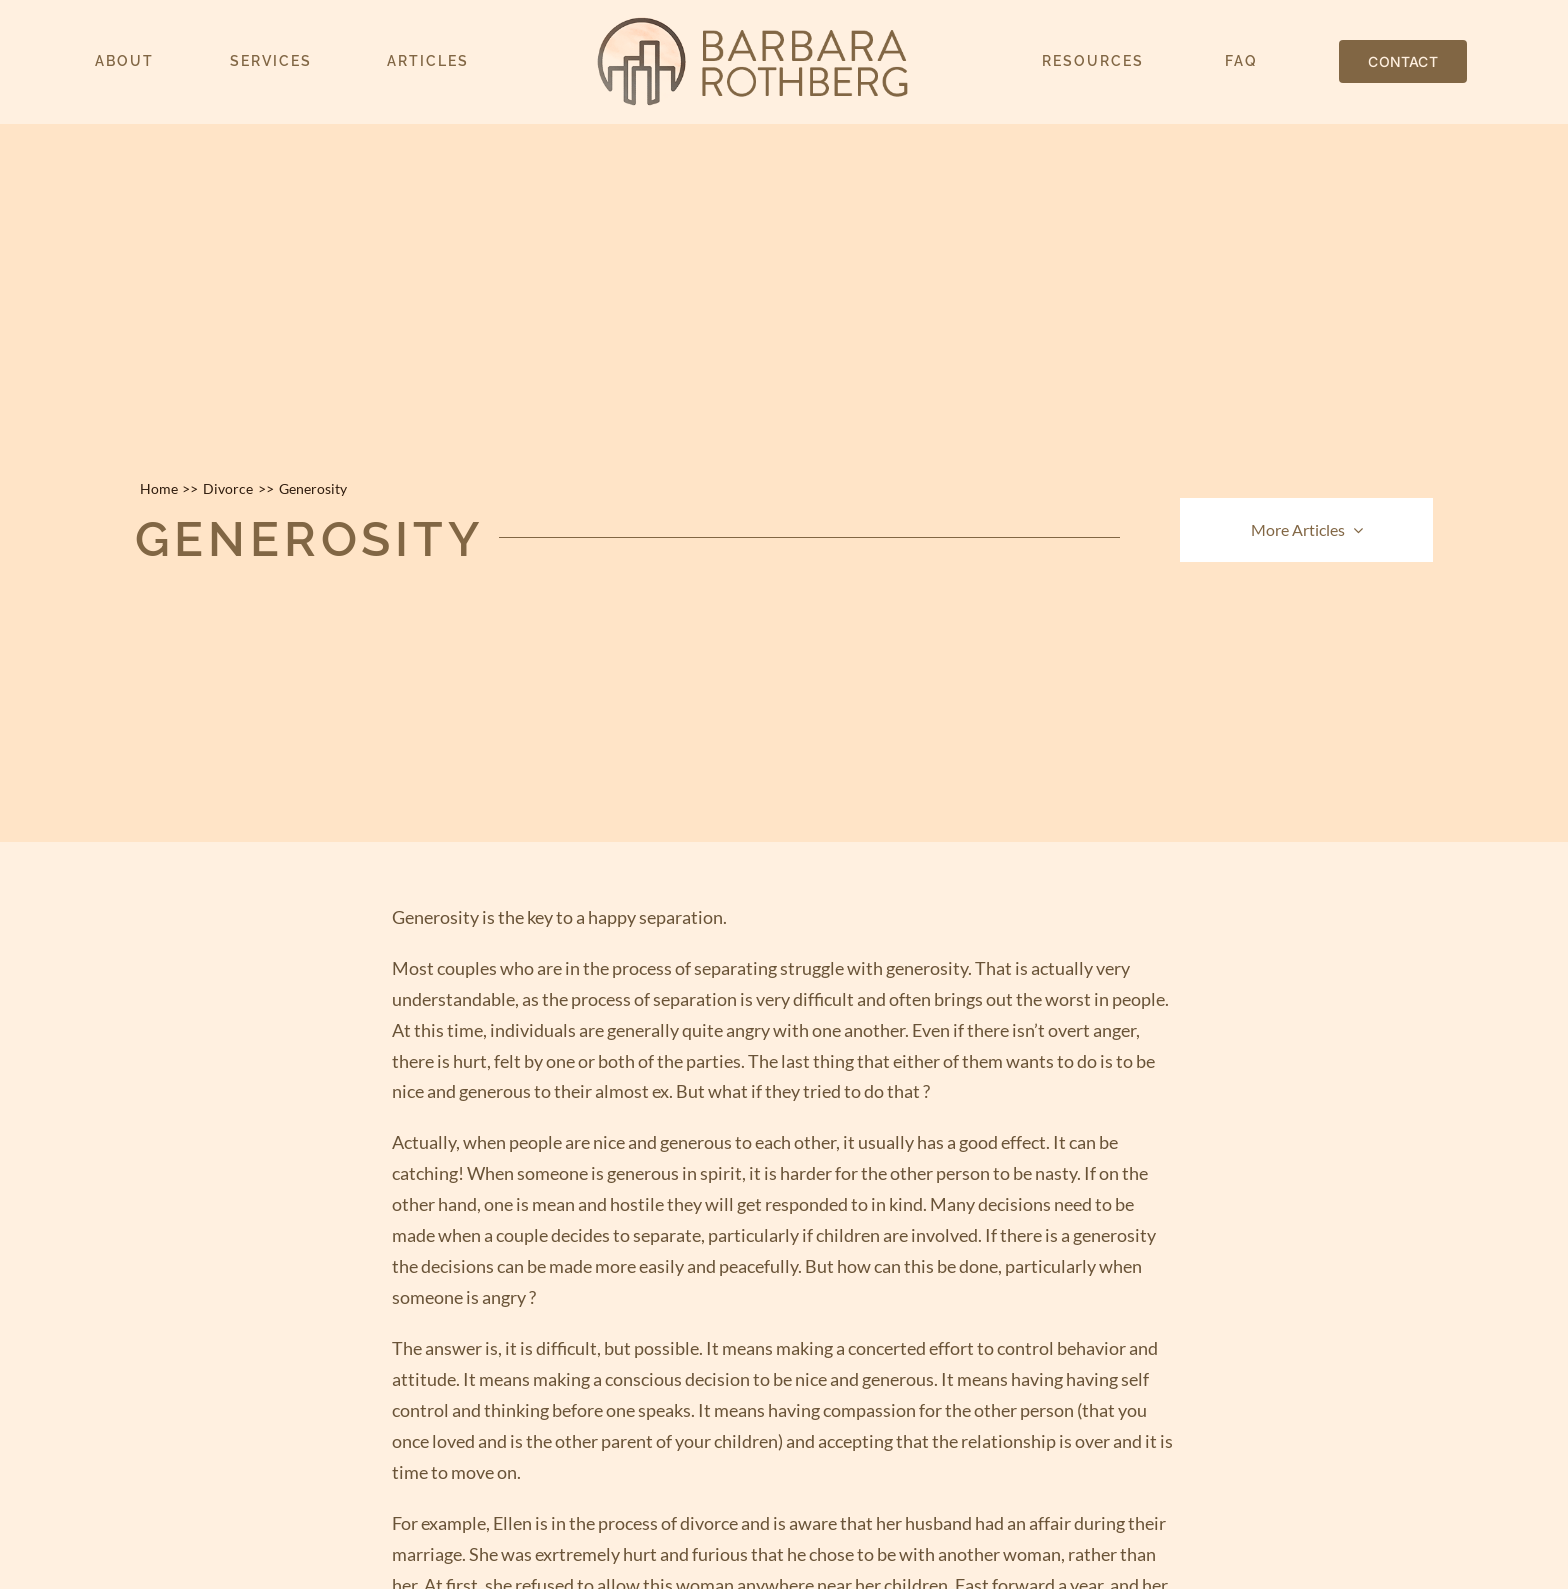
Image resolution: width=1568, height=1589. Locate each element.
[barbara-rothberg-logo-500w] (753, 25)
